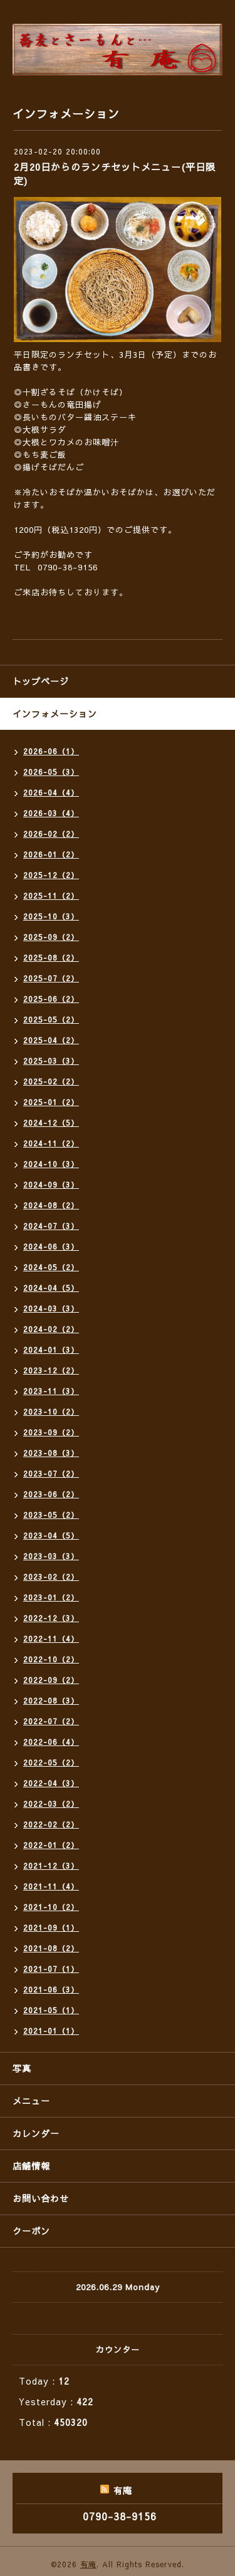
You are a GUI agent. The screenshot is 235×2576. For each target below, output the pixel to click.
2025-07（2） (51, 978)
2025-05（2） (51, 1019)
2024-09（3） (51, 1184)
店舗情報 (31, 2165)
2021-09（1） (51, 1927)
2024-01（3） (51, 1350)
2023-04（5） (51, 1535)
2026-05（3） (51, 772)
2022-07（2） (51, 1721)
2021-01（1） (51, 2031)
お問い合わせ (41, 2198)
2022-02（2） (51, 1824)
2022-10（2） (51, 1659)
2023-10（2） (51, 1412)
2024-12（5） (51, 1123)
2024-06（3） (51, 1246)
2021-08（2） (51, 1948)
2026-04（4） (51, 792)
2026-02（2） (51, 834)
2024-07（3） (51, 1226)
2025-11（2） (51, 896)
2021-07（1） (51, 1969)
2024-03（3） (51, 1308)
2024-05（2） (51, 1267)
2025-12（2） (51, 875)
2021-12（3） (51, 1866)
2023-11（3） (51, 1391)
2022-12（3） (51, 1618)
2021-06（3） (51, 1989)
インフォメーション (55, 713)
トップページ (41, 681)
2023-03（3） (51, 1556)
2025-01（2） (51, 1102)
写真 (22, 2068)
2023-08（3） (51, 1453)
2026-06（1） (51, 751)
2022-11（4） (51, 1639)
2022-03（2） (51, 1804)
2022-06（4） (51, 1742)
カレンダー (36, 2133)
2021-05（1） (51, 2010)
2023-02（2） (51, 1577)
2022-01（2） (51, 1845)
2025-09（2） (51, 937)
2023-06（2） (51, 1494)
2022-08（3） (51, 1700)
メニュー (31, 2100)
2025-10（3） (51, 916)
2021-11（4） (51, 1886)
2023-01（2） (51, 1597)
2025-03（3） (51, 1061)
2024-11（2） (51, 1143)
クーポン (31, 2231)
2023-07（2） (51, 1473)
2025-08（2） (51, 957)
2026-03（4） (51, 813)
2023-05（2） (51, 1515)
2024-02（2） (51, 1329)
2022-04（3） (51, 1783)
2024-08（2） (51, 1205)
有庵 (88, 2564)
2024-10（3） (51, 1164)
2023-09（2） (51, 1432)
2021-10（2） (51, 1907)
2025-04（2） (51, 1040)
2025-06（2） (51, 999)
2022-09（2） (51, 1680)
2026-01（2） (51, 854)
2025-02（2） (51, 1081)
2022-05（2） (51, 1762)
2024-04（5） (51, 1288)
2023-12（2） (51, 1370)
